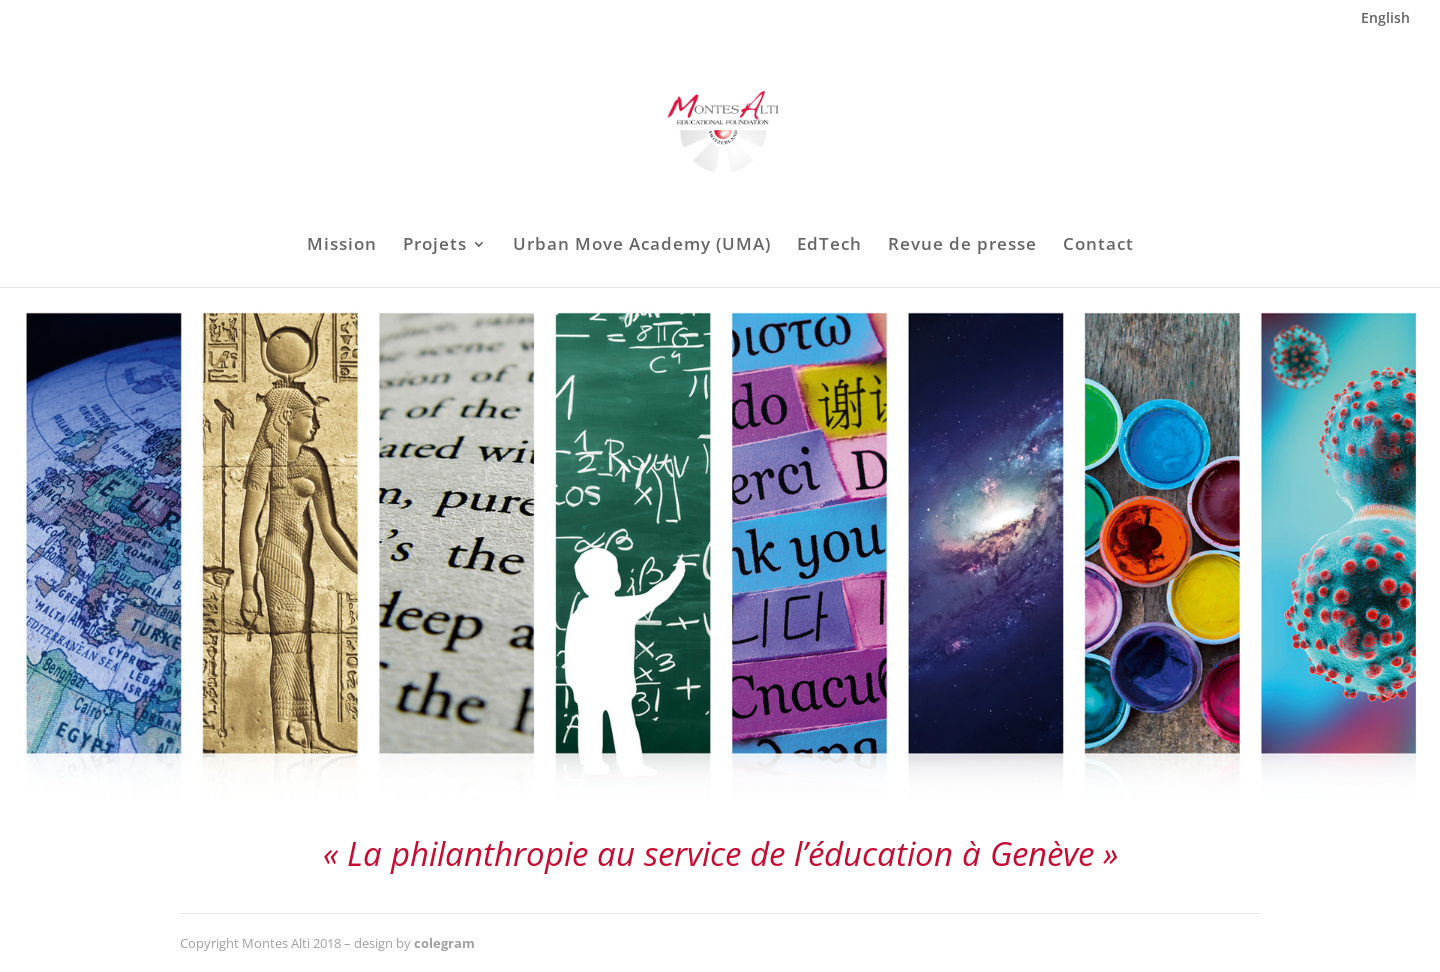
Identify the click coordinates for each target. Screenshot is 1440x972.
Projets (435, 246)
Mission (342, 246)
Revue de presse (962, 246)
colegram (444, 943)
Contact (1098, 246)
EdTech (829, 246)
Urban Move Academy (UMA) (642, 246)
